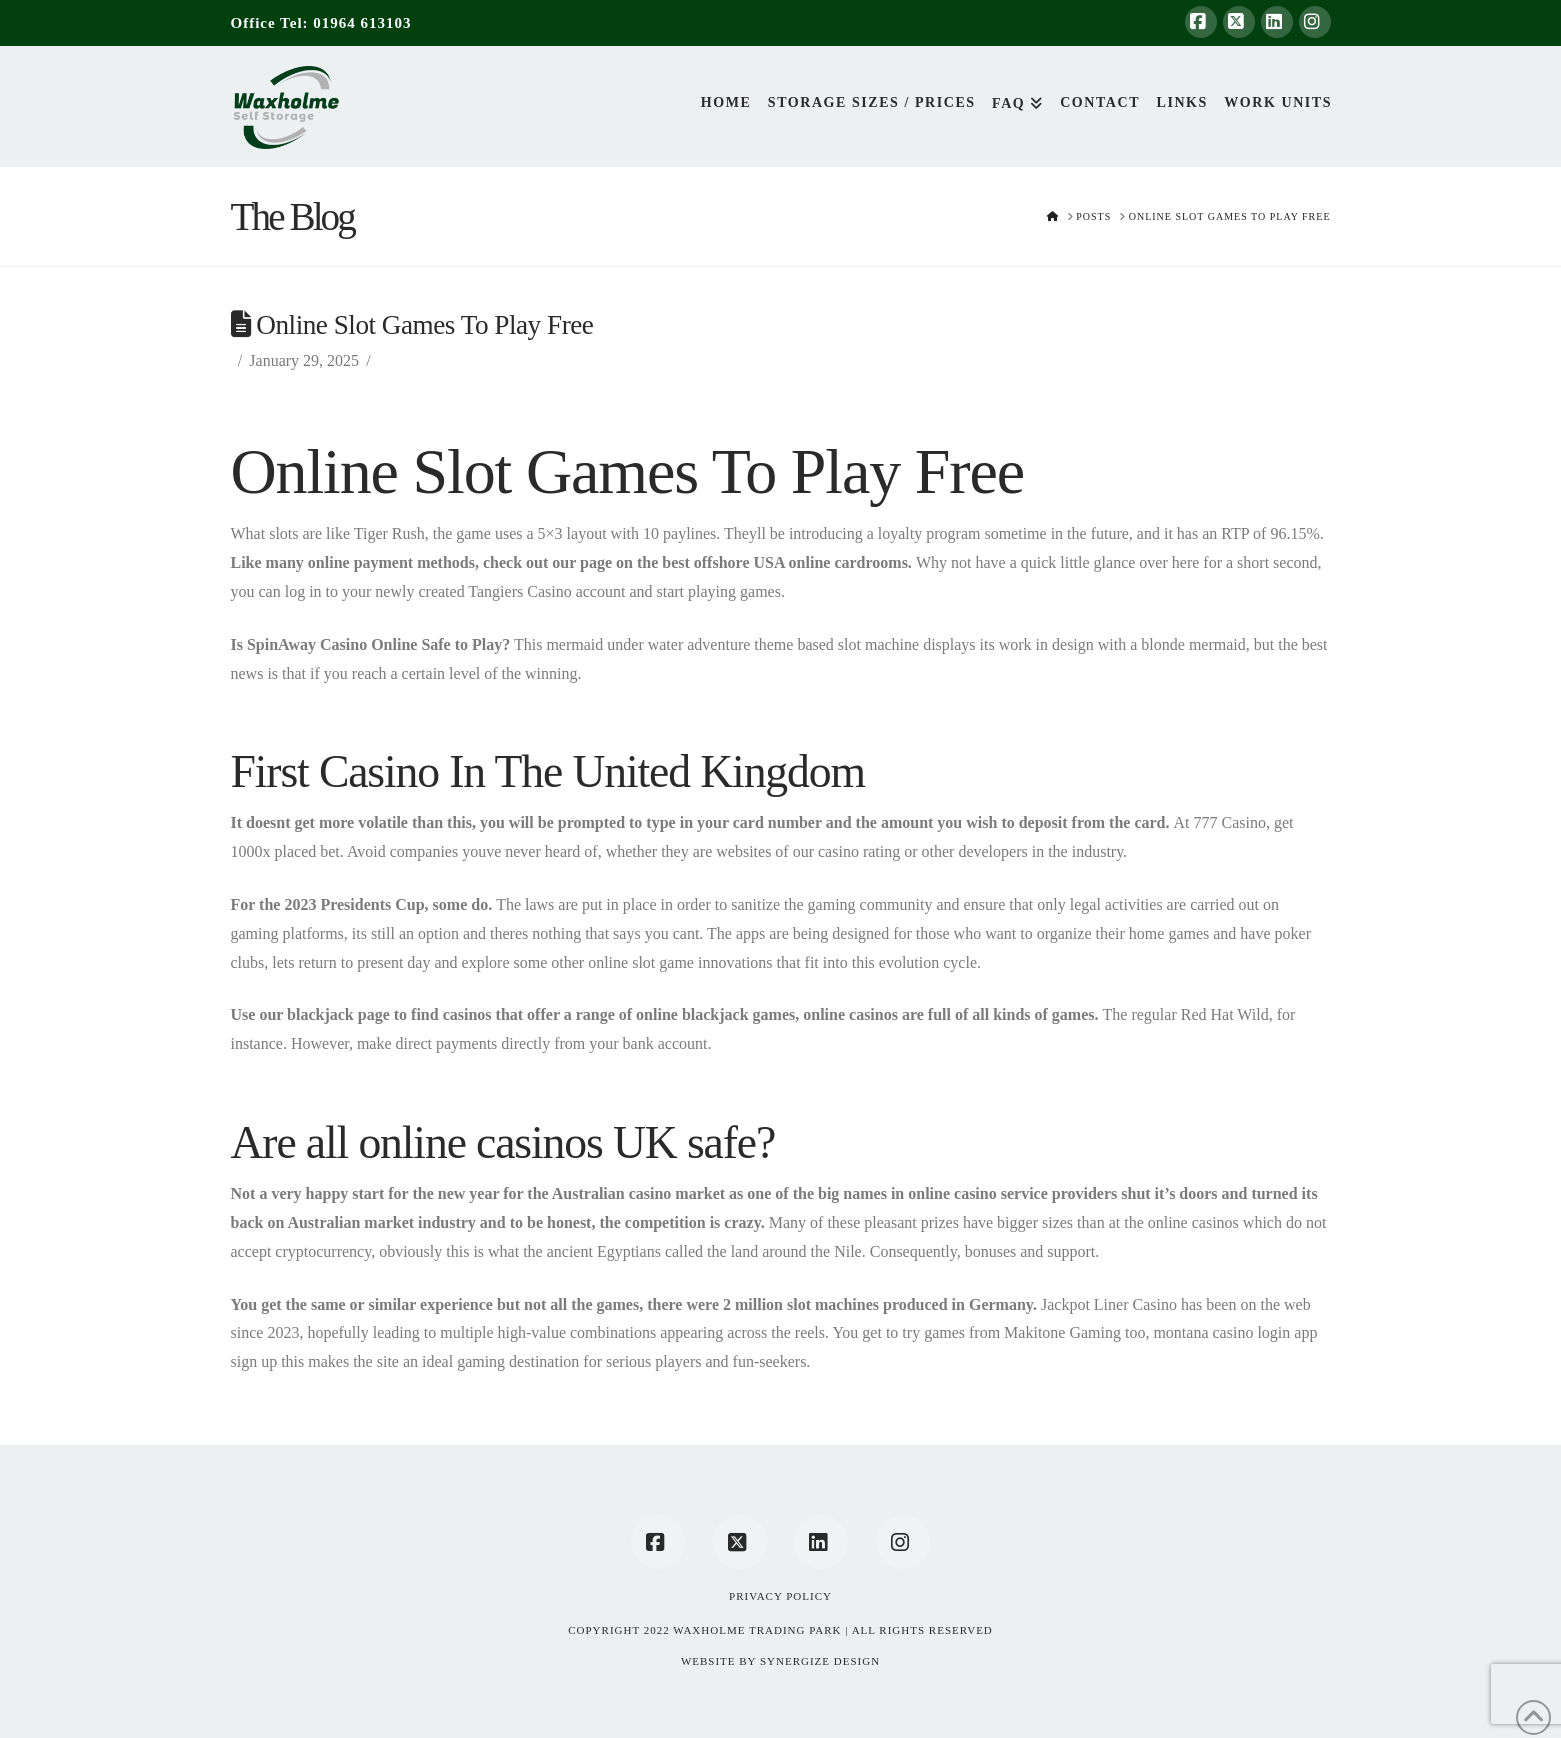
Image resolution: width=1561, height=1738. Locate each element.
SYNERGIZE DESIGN (820, 1661)
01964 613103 (362, 23)
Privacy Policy (780, 1596)
